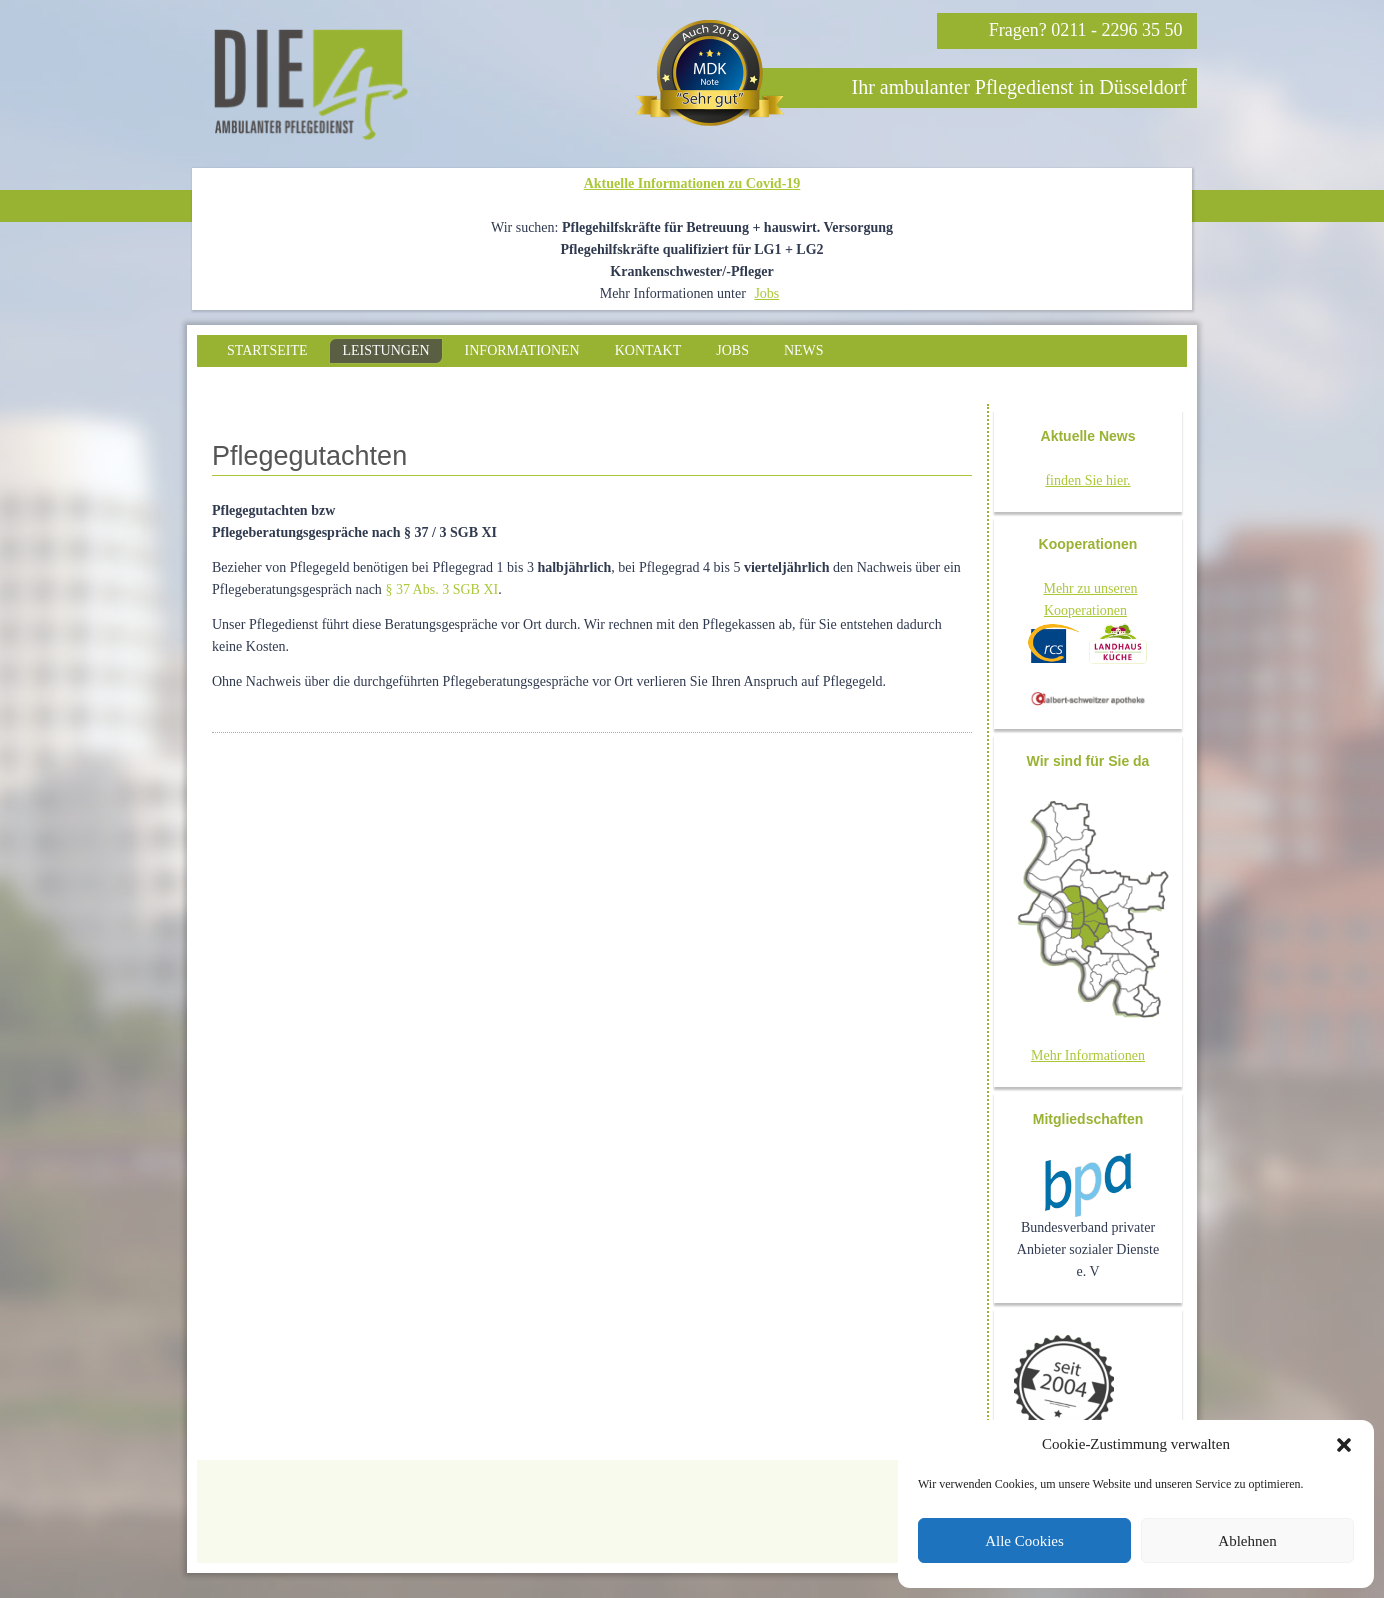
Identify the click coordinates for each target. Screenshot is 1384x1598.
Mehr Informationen (1088, 1055)
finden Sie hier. (1087, 480)
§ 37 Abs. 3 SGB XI (441, 589)
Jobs (766, 293)
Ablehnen (1247, 1541)
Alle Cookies (1024, 1541)
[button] (1344, 1445)
